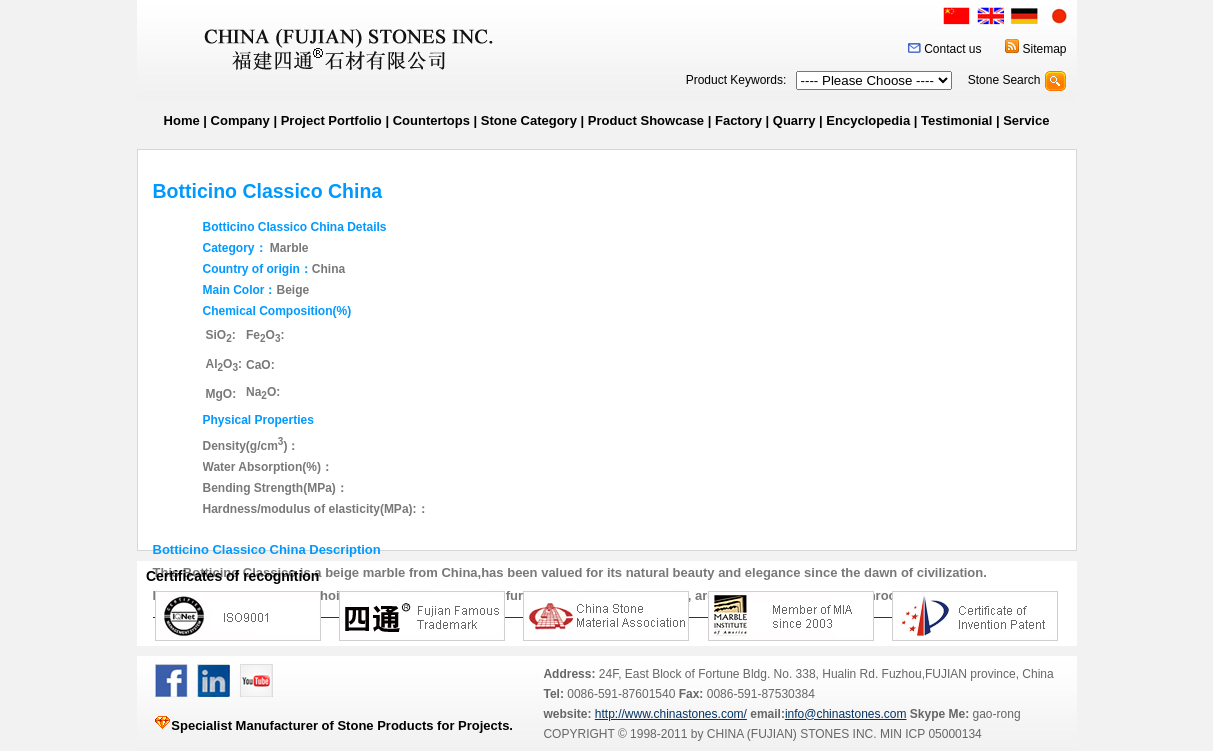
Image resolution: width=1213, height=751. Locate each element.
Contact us (952, 49)
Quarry (794, 120)
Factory (738, 120)
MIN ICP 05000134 (929, 734)
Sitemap (1044, 49)
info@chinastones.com (846, 714)
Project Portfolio (331, 120)
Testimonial (956, 120)
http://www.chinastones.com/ (671, 714)
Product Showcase (646, 120)
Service (1026, 120)
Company (240, 120)
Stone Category (529, 120)
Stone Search (1004, 80)
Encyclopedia (868, 120)
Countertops (431, 120)
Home (182, 120)
